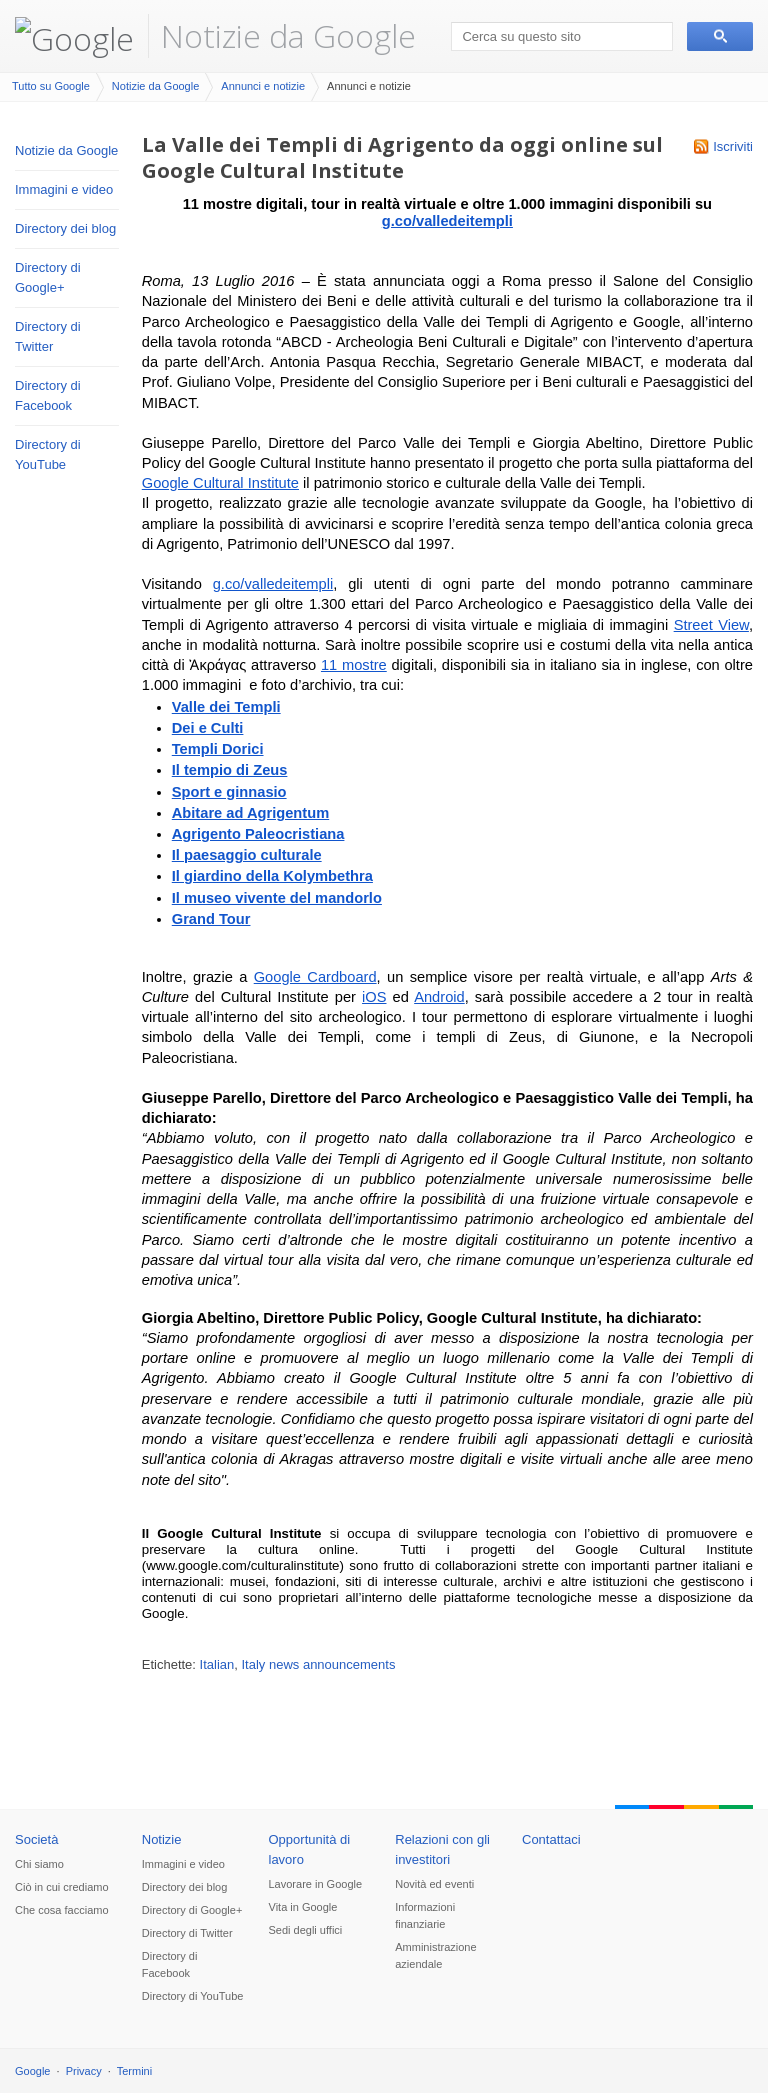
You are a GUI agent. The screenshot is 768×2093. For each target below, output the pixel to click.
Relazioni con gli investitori (442, 1849)
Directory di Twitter (48, 336)
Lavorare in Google (316, 1884)
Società (36, 1839)
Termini (134, 2071)
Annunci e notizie (263, 86)
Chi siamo (39, 1864)
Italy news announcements (319, 1664)
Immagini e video (64, 189)
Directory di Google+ (48, 277)
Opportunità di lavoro (310, 1849)
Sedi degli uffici (306, 1930)
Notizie (162, 1839)
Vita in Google (303, 1907)
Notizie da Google (288, 35)
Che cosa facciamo (62, 1910)
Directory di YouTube (48, 454)
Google (32, 2071)
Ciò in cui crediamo (62, 1887)
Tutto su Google (51, 86)
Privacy (84, 2071)
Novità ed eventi (434, 1884)
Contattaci (551, 1839)
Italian (217, 1664)
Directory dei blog (65, 228)
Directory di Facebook (48, 395)
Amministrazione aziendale (435, 1955)
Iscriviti (733, 146)
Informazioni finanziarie (425, 1915)
